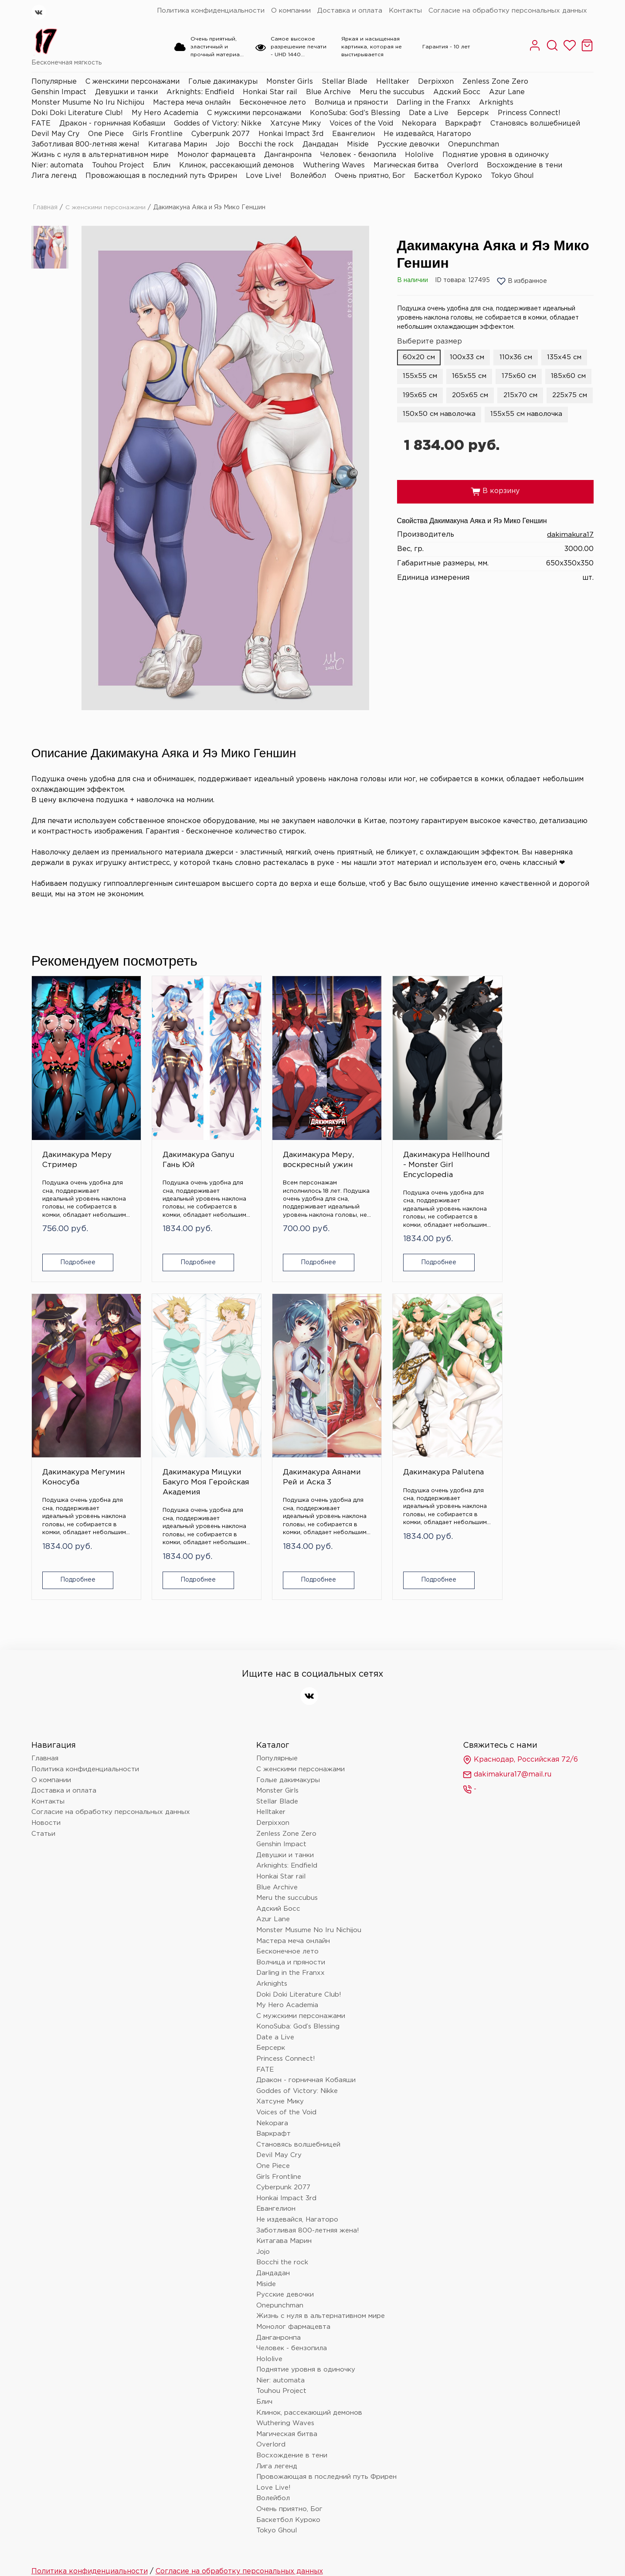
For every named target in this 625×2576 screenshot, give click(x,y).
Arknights (496, 102)
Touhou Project (118, 165)
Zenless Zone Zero (495, 81)
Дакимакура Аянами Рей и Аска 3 (68, 1416)
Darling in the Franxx (433, 102)
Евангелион (353, 134)
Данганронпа (288, 155)
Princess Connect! (529, 113)
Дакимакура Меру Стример (71, 1121)
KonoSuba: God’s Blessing (355, 113)
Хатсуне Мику (295, 123)
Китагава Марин (177, 144)
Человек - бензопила (358, 155)
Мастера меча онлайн (192, 102)
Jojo (223, 144)
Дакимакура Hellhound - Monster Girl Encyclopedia (353, 1131)
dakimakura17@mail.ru (507, 1709)
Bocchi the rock (266, 144)
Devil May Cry (55, 134)
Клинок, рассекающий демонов (236, 165)
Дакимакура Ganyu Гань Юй (166, 1121)
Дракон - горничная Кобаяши (112, 123)
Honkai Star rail (270, 92)
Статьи (43, 1767)
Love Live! (264, 176)
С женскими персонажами (132, 81)
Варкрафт (463, 123)
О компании (291, 11)
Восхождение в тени (524, 165)
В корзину (495, 511)
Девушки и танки (126, 92)
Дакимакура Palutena (161, 1411)
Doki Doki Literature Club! (77, 113)
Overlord (462, 165)
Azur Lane (507, 92)
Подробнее (73, 1234)
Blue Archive (328, 92)
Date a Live (428, 113)
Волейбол (308, 176)
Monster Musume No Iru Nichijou (87, 102)
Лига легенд (54, 176)
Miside (358, 144)
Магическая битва (406, 165)
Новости (46, 1756)
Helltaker (392, 81)
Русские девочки (408, 144)
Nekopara (419, 123)
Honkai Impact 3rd (290, 134)
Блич (161, 165)
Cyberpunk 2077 (220, 134)
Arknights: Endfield (200, 92)
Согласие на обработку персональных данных (507, 11)
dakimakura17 (570, 554)
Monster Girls (289, 81)
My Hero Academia (165, 113)
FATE (41, 123)
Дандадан (320, 144)
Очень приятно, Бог (370, 176)
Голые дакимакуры (223, 81)
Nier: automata (57, 165)
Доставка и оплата (349, 11)
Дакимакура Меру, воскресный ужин (257, 1131)
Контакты (405, 11)
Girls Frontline (157, 134)
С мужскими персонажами (254, 113)
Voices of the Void (361, 123)
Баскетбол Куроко (448, 176)
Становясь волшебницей (535, 123)
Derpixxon (436, 81)
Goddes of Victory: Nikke (218, 123)
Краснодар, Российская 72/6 (520, 1694)
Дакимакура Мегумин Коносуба (448, 1126)
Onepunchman (473, 144)
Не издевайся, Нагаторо (427, 134)
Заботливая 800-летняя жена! (85, 144)
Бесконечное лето (272, 102)
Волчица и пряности (351, 102)
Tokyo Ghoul (512, 176)
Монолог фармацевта (216, 155)
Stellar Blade (344, 81)
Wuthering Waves (334, 165)
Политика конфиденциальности (211, 11)
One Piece (106, 134)
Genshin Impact (58, 92)
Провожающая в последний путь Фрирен (161, 176)
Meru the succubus (392, 92)
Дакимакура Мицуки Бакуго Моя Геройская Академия (549, 1131)
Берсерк (473, 113)
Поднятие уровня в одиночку (495, 155)
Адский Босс (456, 92)
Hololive (419, 155)
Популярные (54, 81)
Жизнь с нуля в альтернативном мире (100, 155)
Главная (45, 207)
